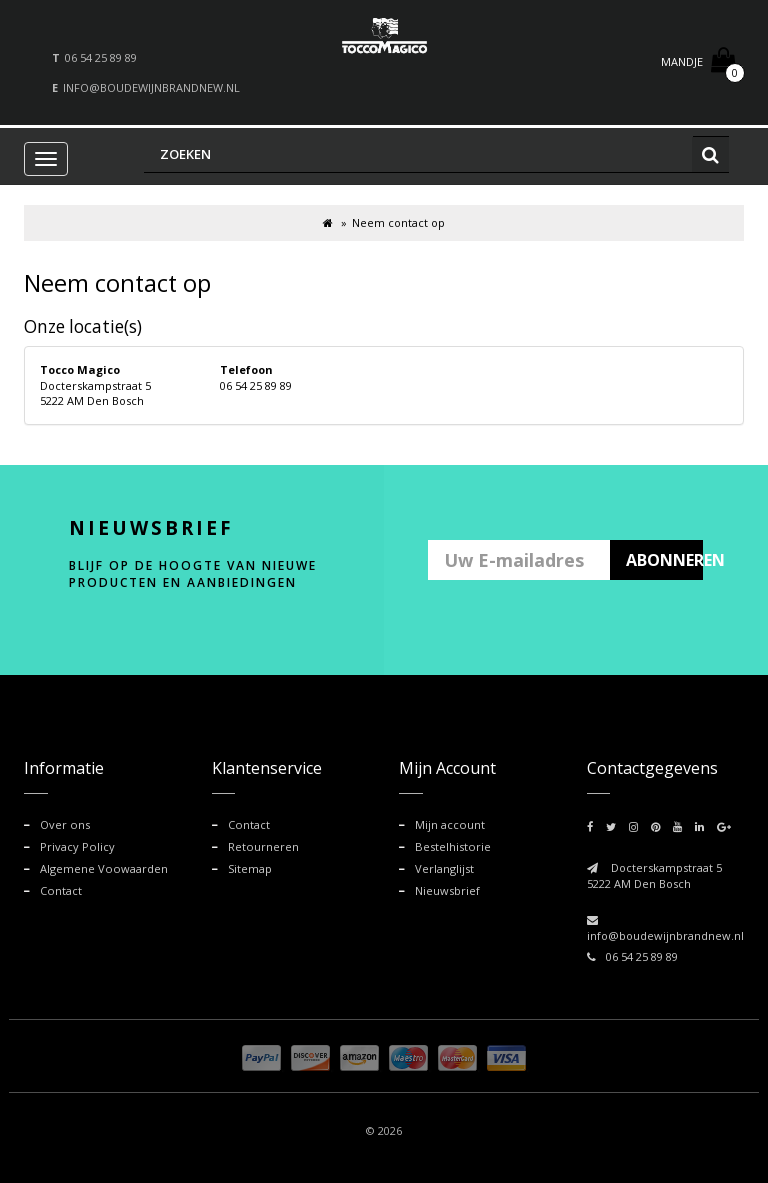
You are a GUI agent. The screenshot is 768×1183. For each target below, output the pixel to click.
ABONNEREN (665, 560)
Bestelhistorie (452, 845)
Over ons (64, 824)
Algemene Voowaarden (103, 867)
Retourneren (263, 845)
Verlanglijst (444, 867)
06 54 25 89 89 (101, 57)
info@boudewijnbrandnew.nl (151, 87)
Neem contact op (398, 222)
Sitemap (250, 867)
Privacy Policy (77, 845)
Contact (60, 889)
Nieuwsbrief (447, 889)
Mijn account (449, 824)
